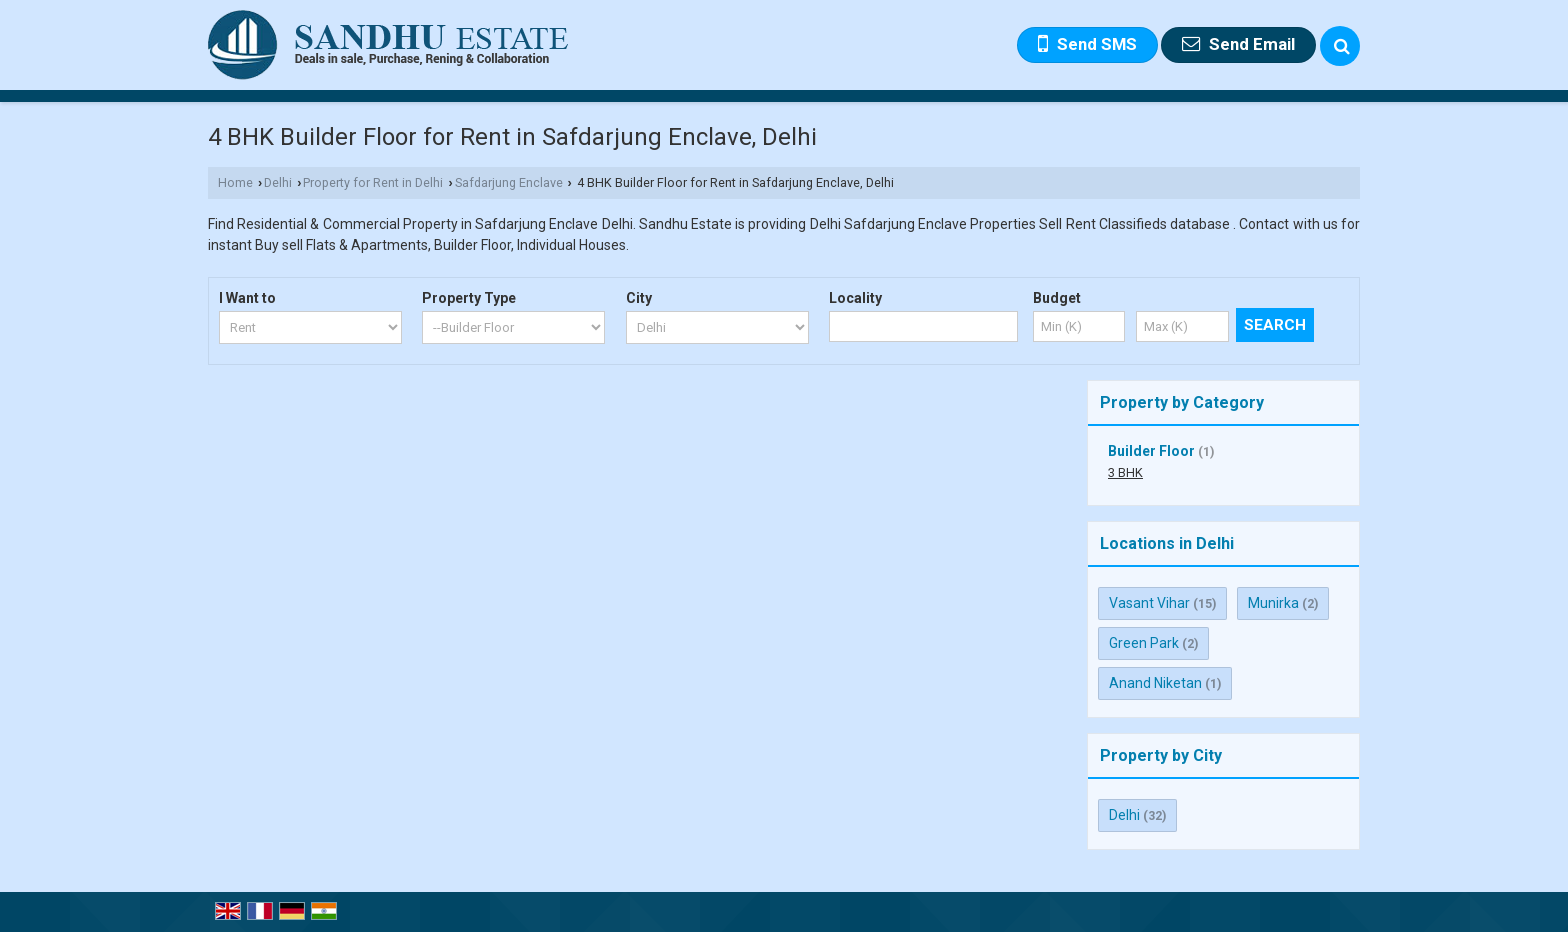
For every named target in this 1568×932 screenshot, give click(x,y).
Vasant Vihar (1149, 603)
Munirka (1273, 603)
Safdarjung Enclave (509, 182)
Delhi (278, 182)
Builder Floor (1151, 451)
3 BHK (1125, 472)
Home (235, 182)
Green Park (1144, 643)
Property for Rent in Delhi (373, 182)
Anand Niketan (1155, 683)
